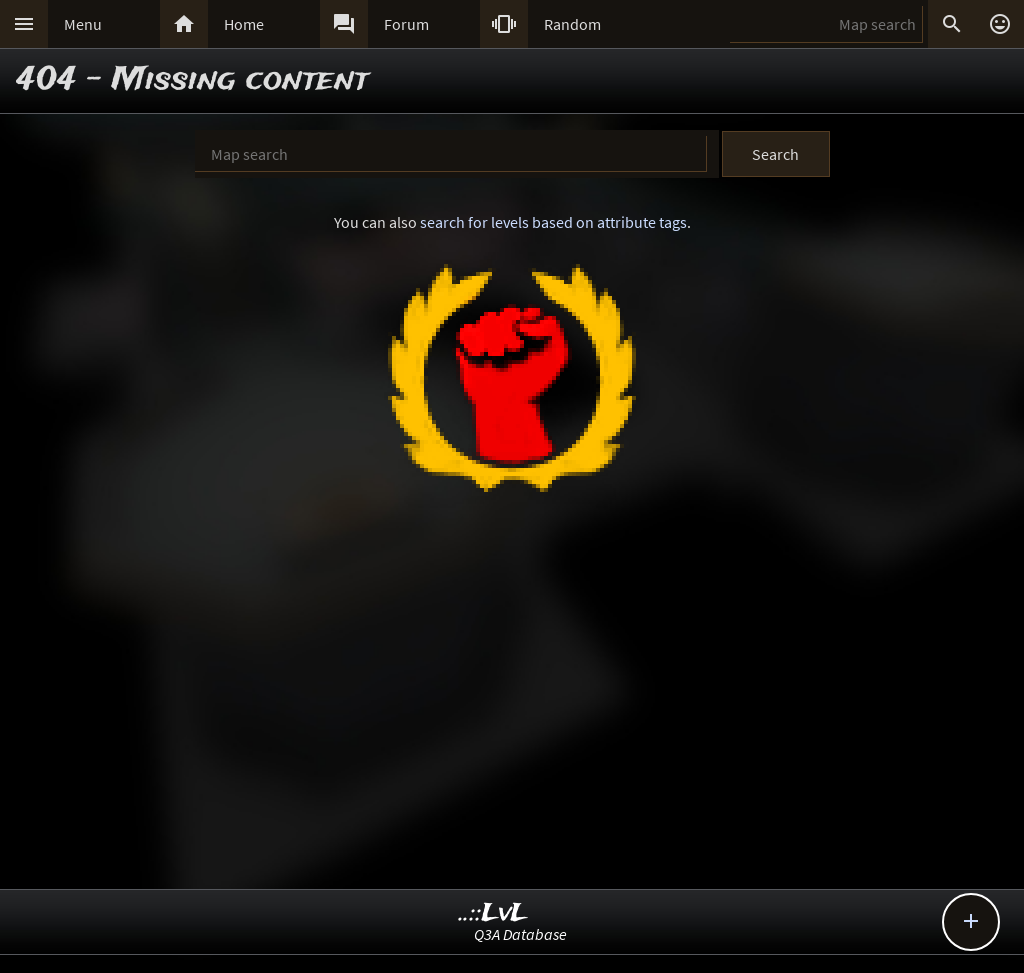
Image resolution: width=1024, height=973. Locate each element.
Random (572, 24)
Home (244, 24)
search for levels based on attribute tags (553, 222)
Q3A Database (520, 934)
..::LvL (493, 913)
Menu (83, 24)
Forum (406, 24)
